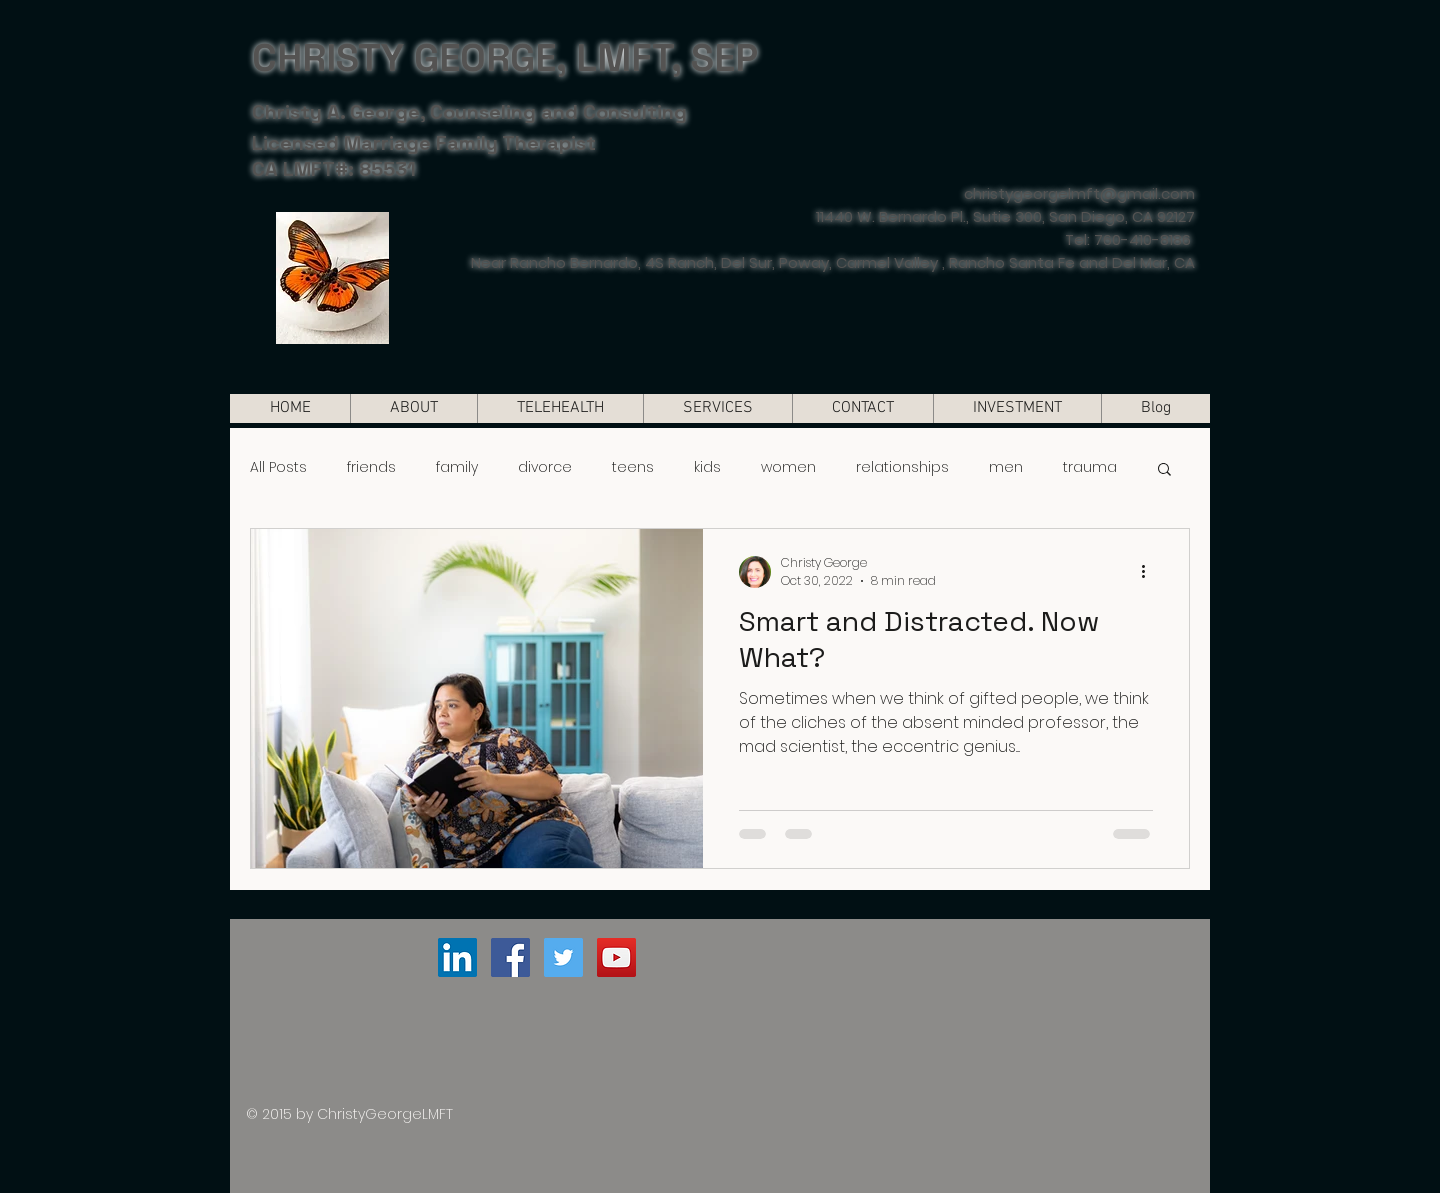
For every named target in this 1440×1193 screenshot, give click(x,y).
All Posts (278, 467)
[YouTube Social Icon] (616, 957)
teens (633, 467)
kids (707, 467)
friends (371, 467)
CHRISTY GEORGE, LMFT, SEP (505, 58)
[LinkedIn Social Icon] (457, 957)
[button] (1164, 470)
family (457, 467)
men (1006, 467)
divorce (545, 467)
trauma (1090, 467)
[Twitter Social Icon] (563, 957)
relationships (902, 467)
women (788, 467)
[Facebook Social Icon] (510, 957)
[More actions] (1150, 572)
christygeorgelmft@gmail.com (1079, 193)
